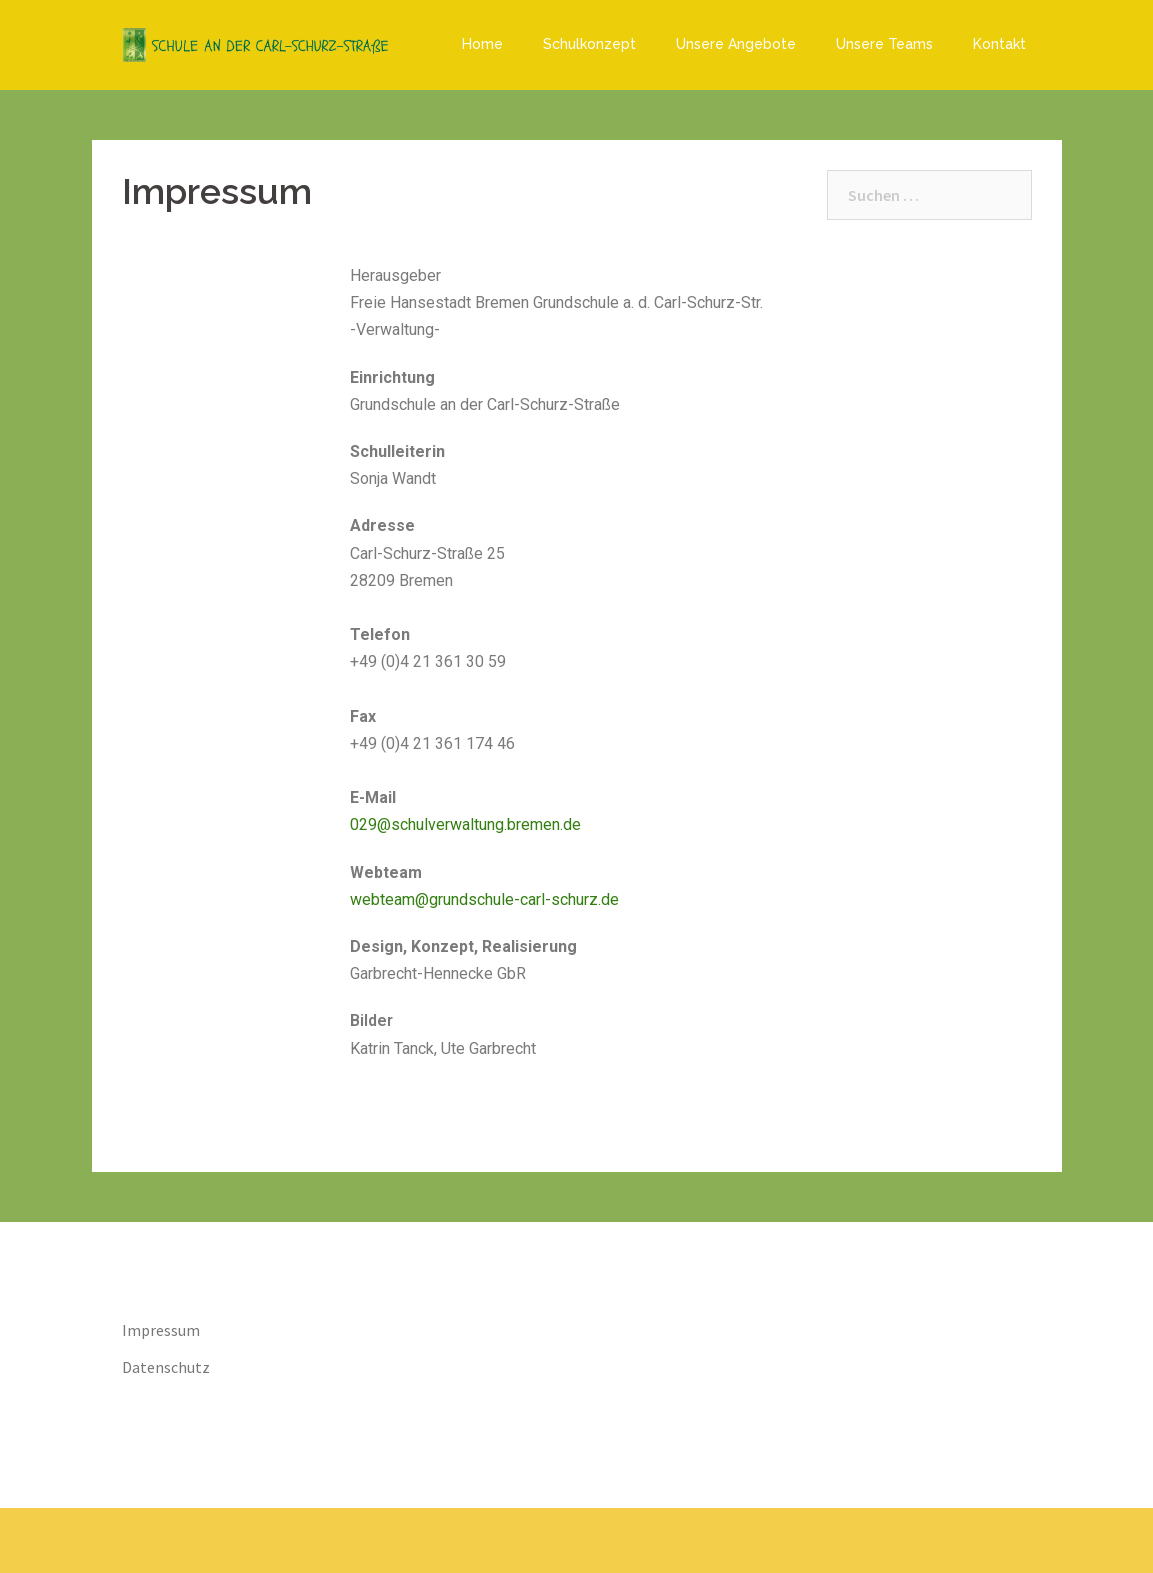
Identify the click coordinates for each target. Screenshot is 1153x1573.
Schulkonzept (589, 44)
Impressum (161, 1330)
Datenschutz (166, 1367)
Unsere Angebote (736, 44)
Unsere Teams (884, 44)
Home (482, 44)
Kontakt (999, 44)
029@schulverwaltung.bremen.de (465, 824)
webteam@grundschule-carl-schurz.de (484, 899)
